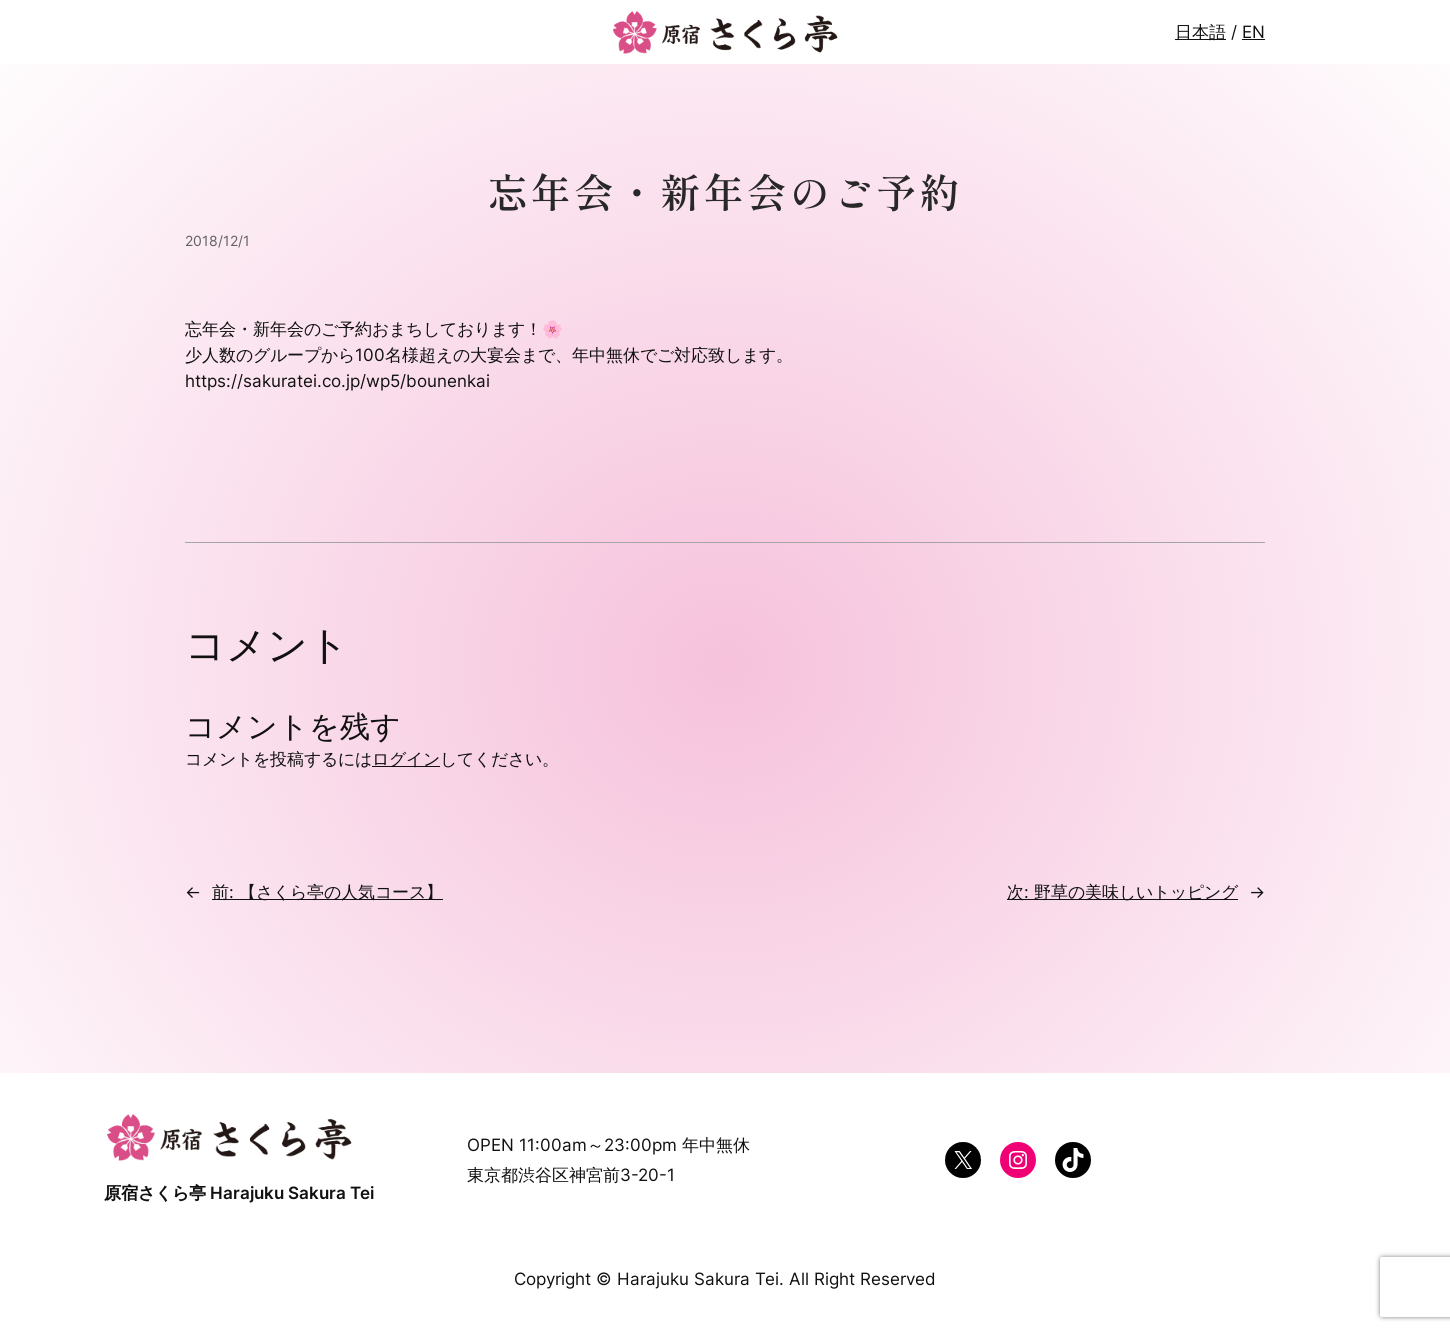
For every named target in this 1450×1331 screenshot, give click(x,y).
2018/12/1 (217, 240)
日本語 (1200, 32)
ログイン (406, 759)
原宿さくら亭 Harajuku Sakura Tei (239, 1193)
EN (1253, 32)
